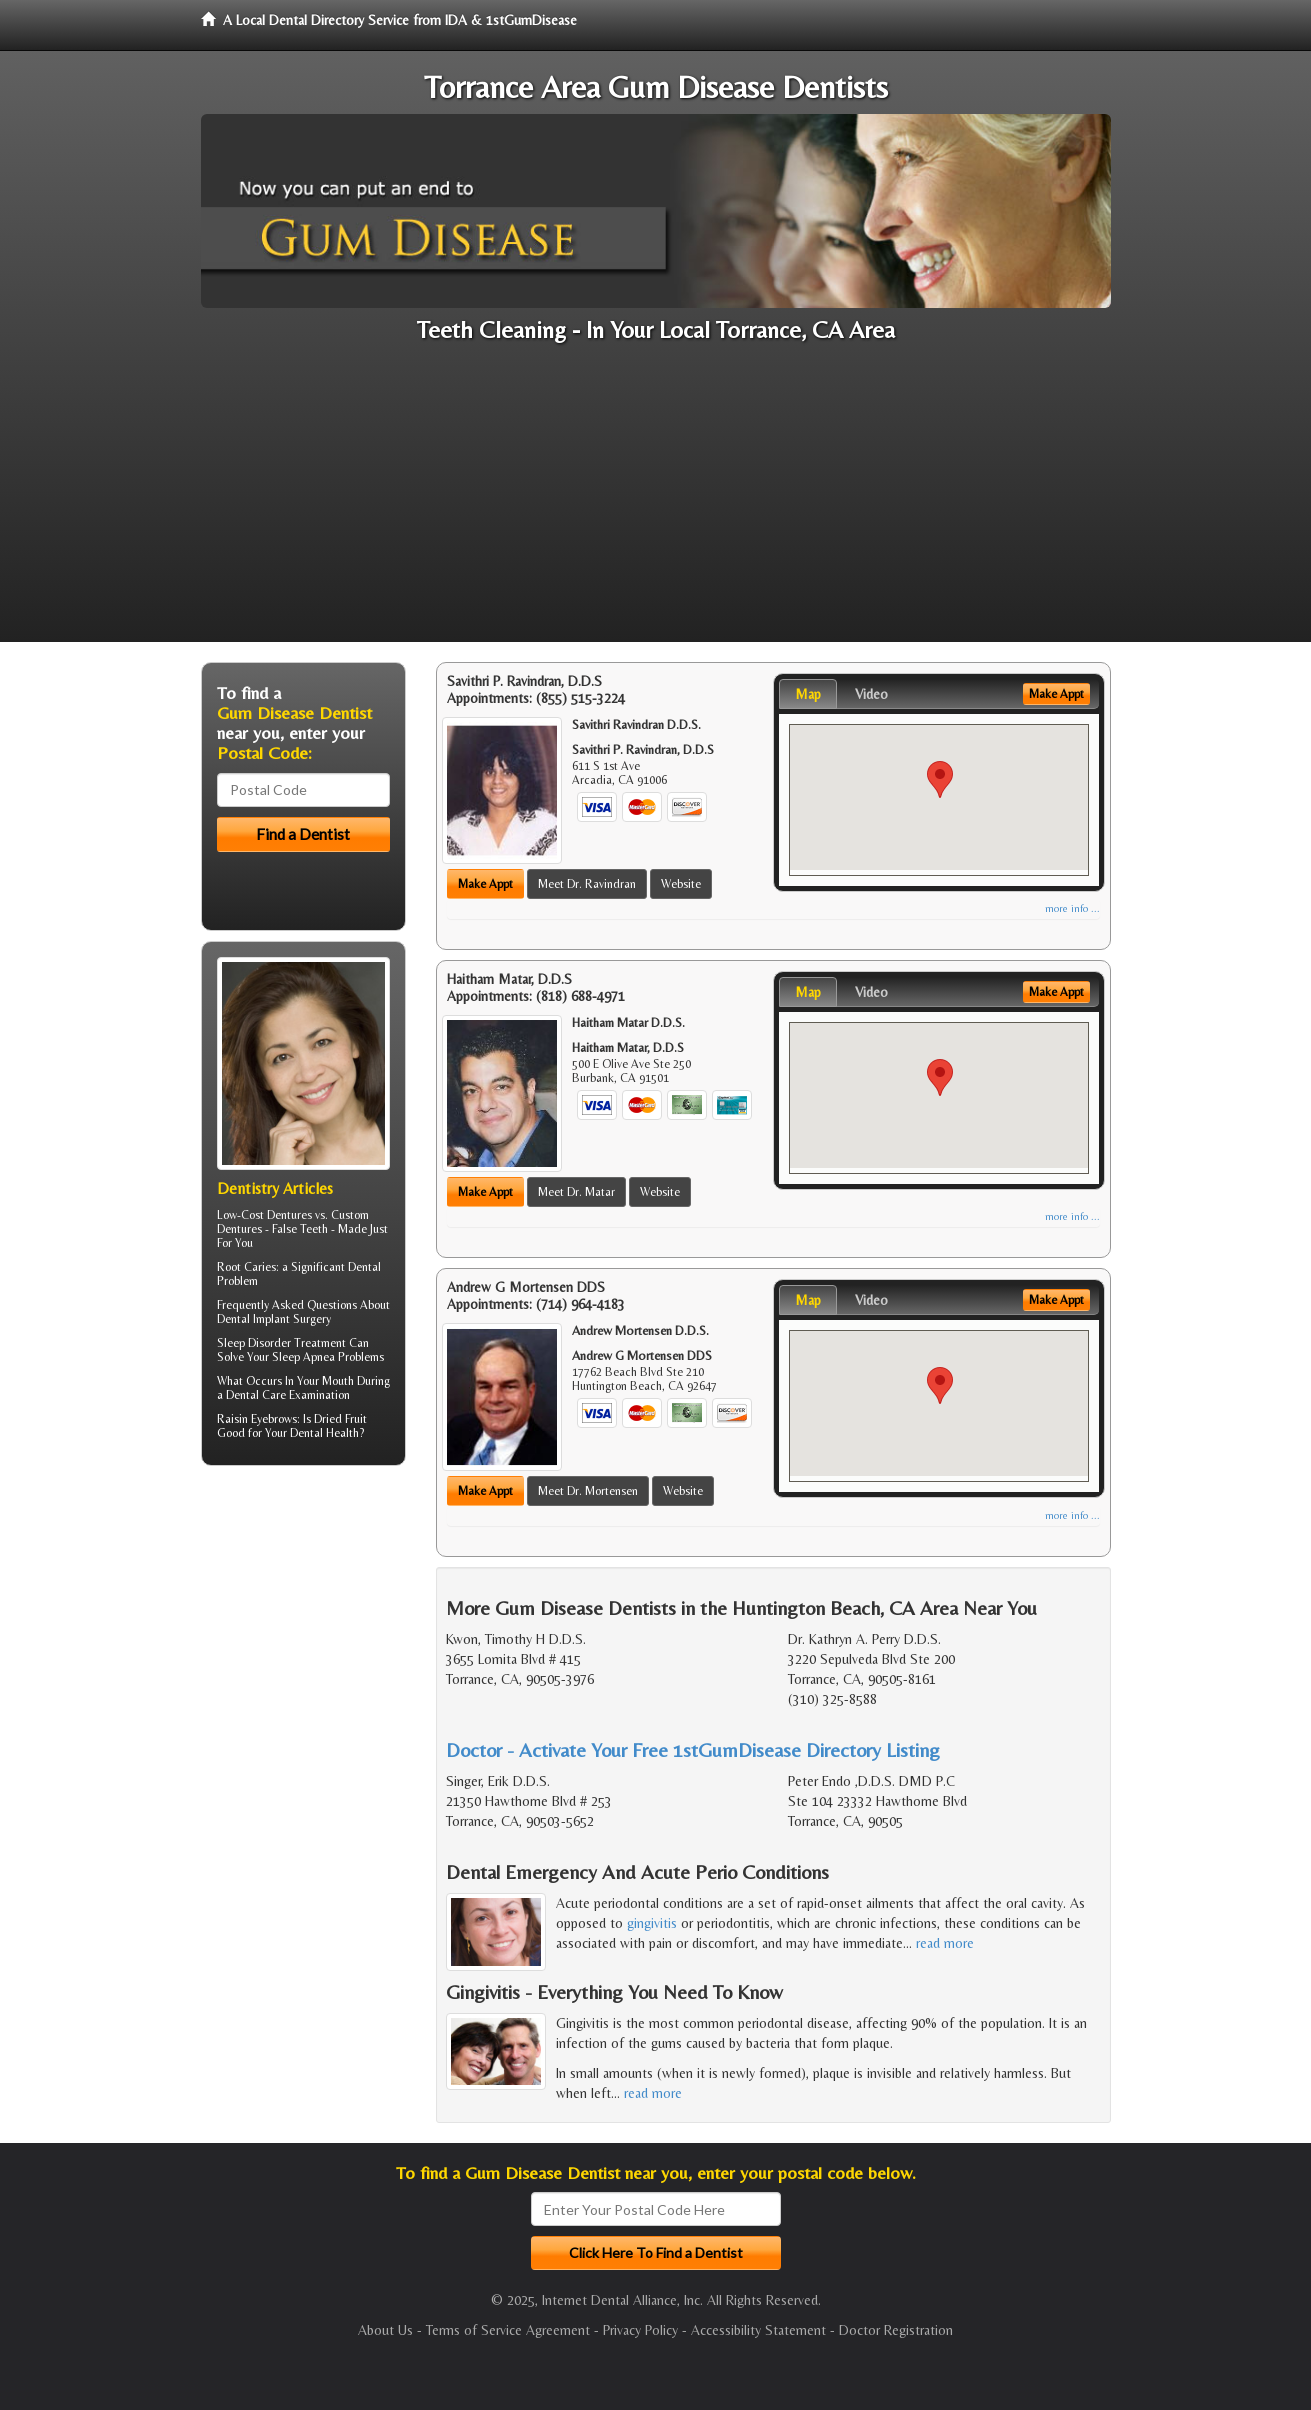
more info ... (1072, 908)
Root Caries (246, 1267)
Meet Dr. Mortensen (588, 1491)
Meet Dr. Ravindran (587, 884)
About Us (385, 2330)
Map (808, 694)
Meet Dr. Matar (576, 1192)
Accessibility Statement (758, 2330)
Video (871, 694)
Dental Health (324, 1433)
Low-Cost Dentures (264, 1215)
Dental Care (256, 1395)
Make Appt (485, 884)
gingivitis (652, 1923)
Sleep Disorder (254, 1343)
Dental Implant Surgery (274, 1319)
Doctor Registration (896, 2330)
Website (681, 884)
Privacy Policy (640, 2330)
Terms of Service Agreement (508, 2330)
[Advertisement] (656, 502)
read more (945, 1943)
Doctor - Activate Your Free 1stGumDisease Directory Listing (693, 1749)
